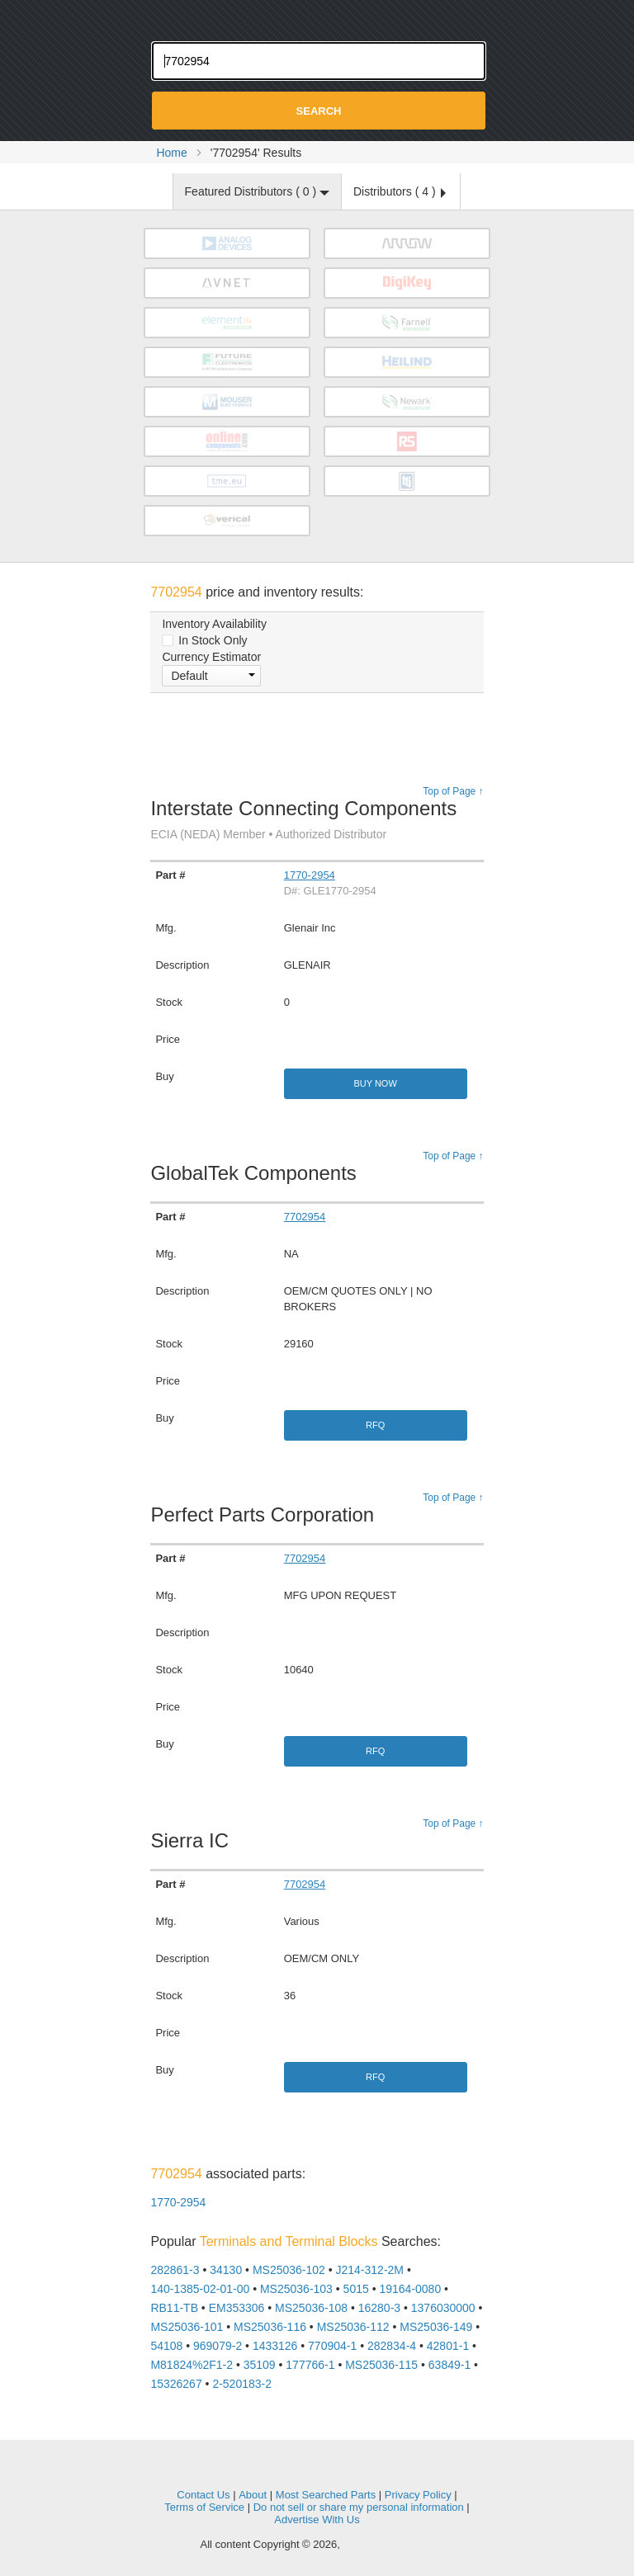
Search (319, 111)
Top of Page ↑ (453, 791)
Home (171, 152)
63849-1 (449, 2364)
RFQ (375, 1425)
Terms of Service (204, 2507)
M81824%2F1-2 (191, 2364)
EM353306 (237, 2307)
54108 (166, 2345)
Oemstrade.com (317, 17)
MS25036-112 (353, 2326)
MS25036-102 (289, 2269)
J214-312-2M (370, 2269)
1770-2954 (309, 875)
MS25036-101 (186, 2326)
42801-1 (448, 2345)
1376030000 (443, 2307)
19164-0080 (410, 2288)
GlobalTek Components (257, 1173)
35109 (260, 2364)
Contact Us (203, 2495)
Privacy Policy (418, 2495)
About (253, 2495)
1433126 (275, 2345)
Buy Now (374, 1083)
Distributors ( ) (399, 191)
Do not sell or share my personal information (358, 2507)
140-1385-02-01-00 (199, 2288)
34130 (226, 2269)
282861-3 (174, 2269)
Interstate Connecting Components (303, 819)
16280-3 (379, 2307)
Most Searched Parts (326, 2495)
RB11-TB (174, 2307)
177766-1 (310, 2364)
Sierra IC (193, 1840)
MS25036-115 (381, 2364)
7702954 (305, 1216)
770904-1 (332, 2345)
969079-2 (217, 2345)
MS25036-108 (311, 2307)
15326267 (175, 2383)
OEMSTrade (317, 2470)
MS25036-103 (296, 2288)
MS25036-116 (270, 2326)
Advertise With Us (316, 2519)
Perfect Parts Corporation (266, 1514)
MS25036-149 (436, 2326)
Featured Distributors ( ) (257, 191)
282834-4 (391, 2345)
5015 (356, 2288)
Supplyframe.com (388, 2545)
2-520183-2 (242, 2383)
